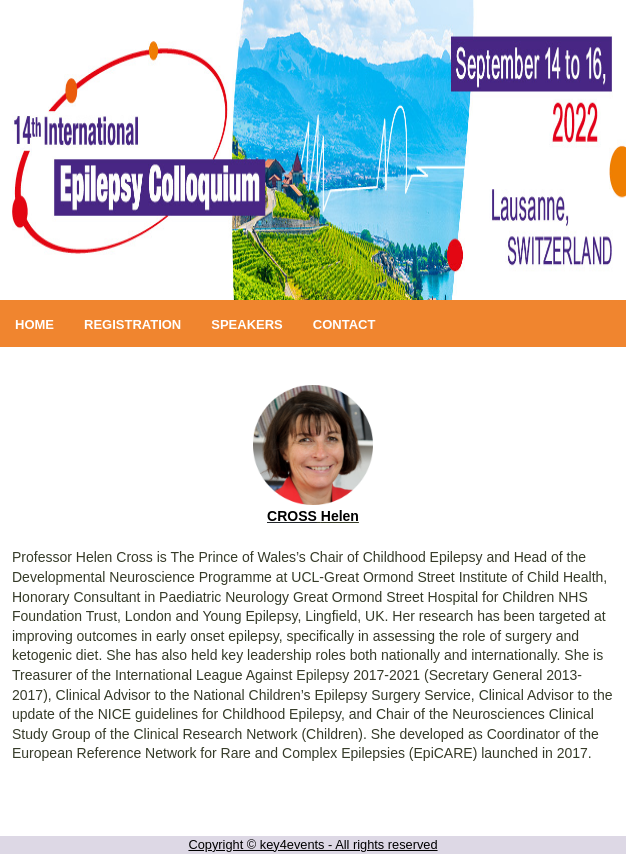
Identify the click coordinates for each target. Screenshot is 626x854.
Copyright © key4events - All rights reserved (312, 844)
